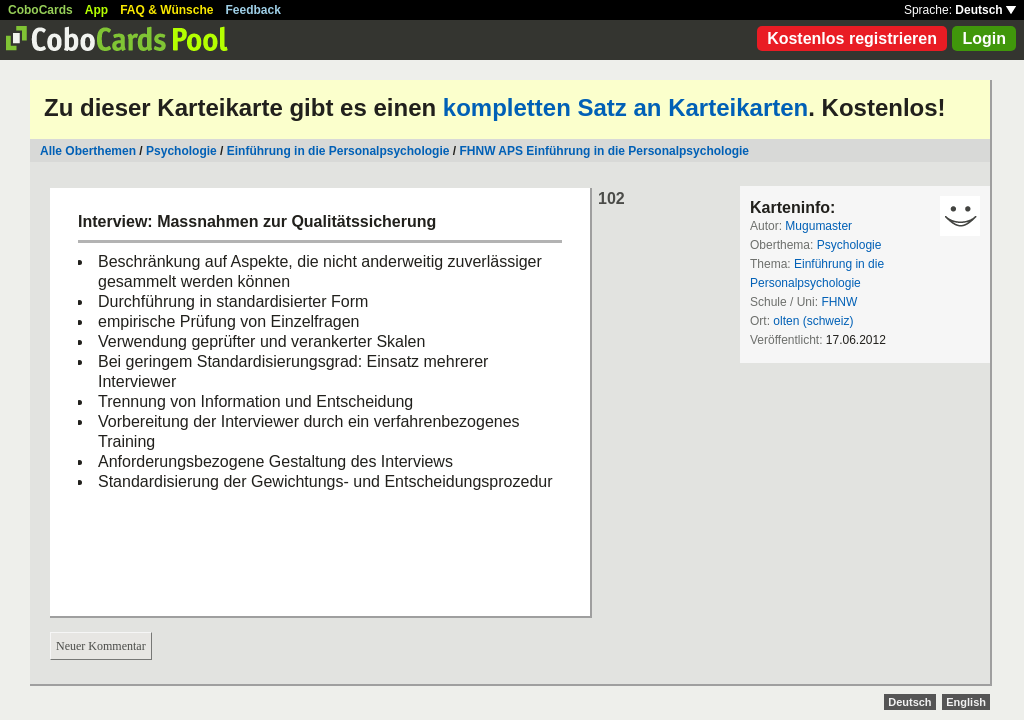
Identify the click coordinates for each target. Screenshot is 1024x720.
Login (984, 38)
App (96, 10)
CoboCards (40, 10)
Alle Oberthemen (88, 151)
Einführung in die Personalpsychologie (338, 151)
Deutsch (985, 10)
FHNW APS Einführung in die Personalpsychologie (604, 151)
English (966, 702)
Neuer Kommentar (101, 646)
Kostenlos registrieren (852, 38)
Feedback (253, 10)
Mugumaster (818, 226)
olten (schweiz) (813, 321)
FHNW (839, 302)
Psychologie (181, 151)
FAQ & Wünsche (166, 10)
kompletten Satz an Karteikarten (625, 107)
